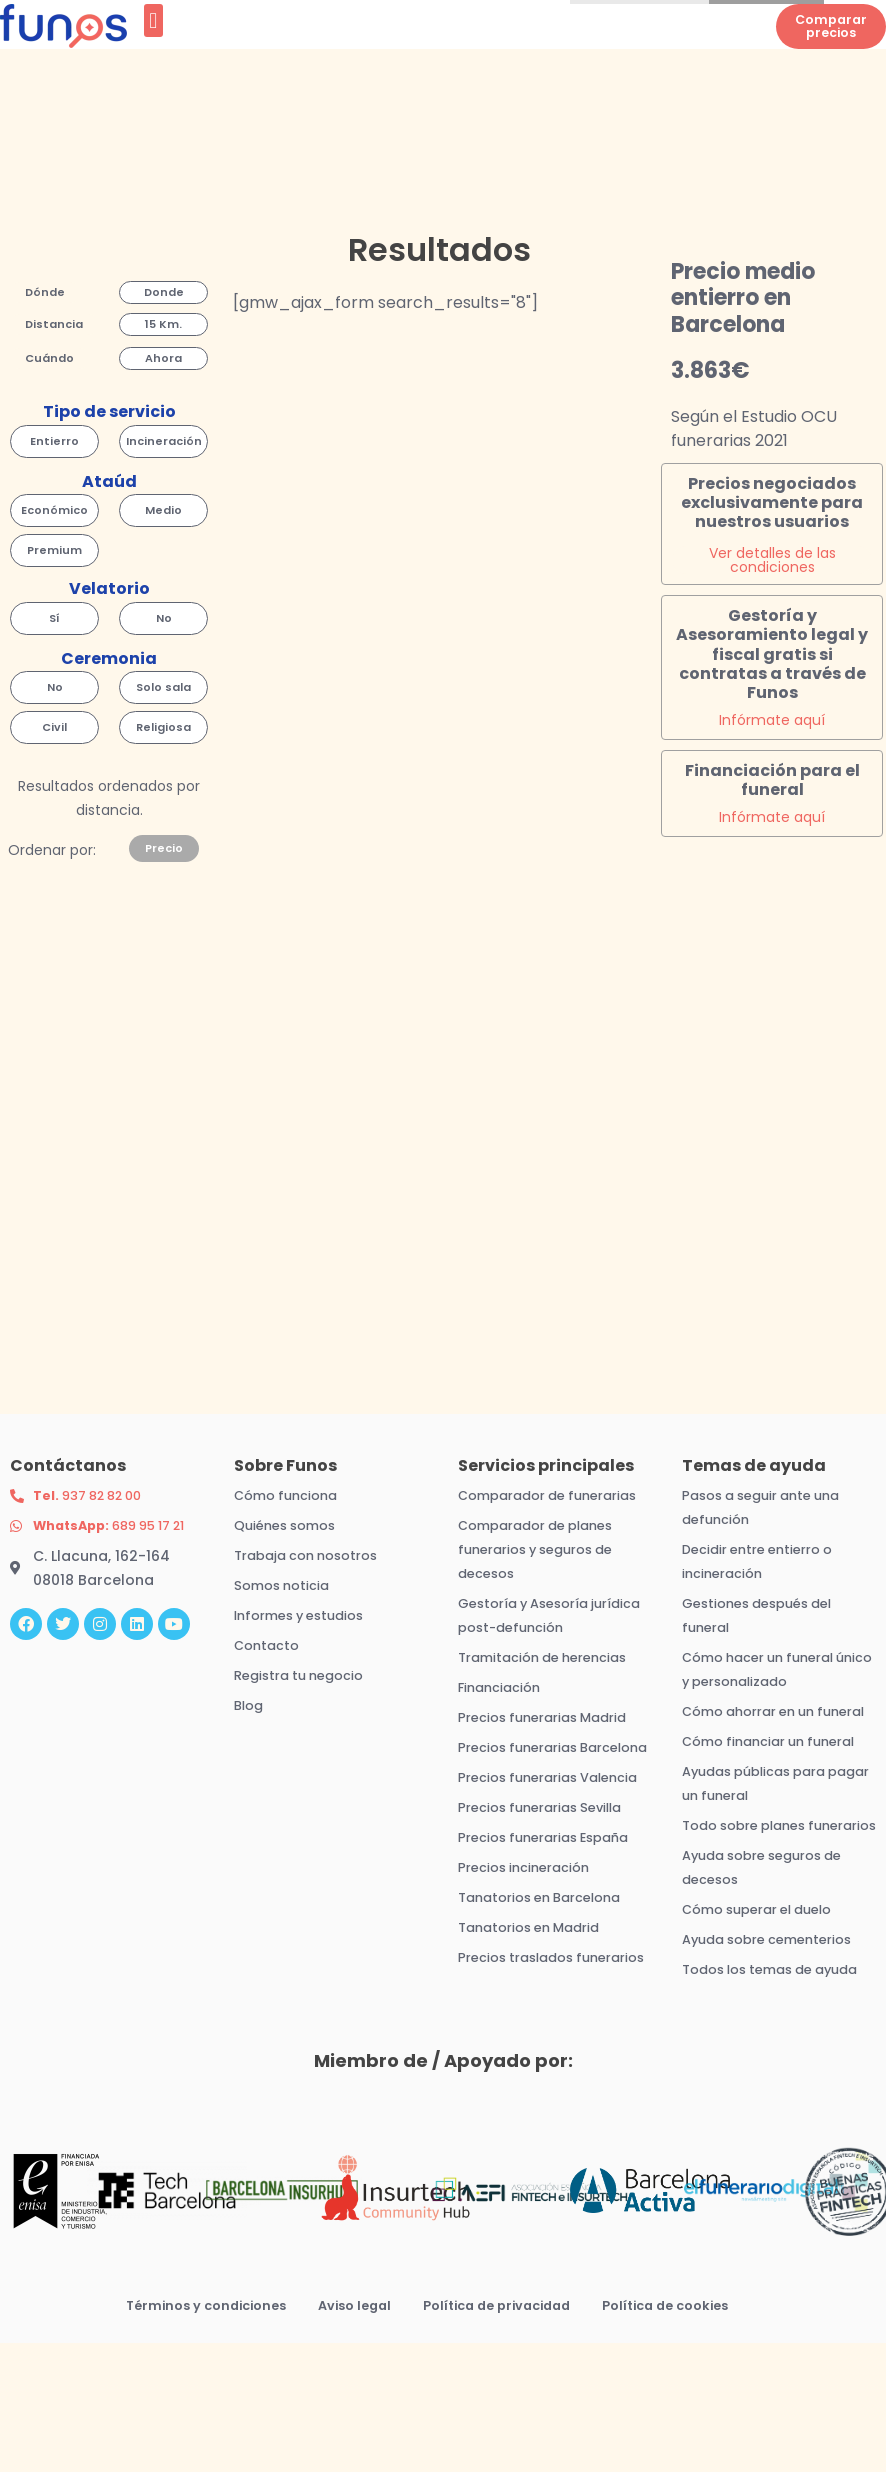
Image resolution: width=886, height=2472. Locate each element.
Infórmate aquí (772, 742)
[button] (153, 39)
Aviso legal (347, 2410)
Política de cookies (684, 2410)
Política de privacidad (500, 2410)
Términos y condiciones (188, 2410)
